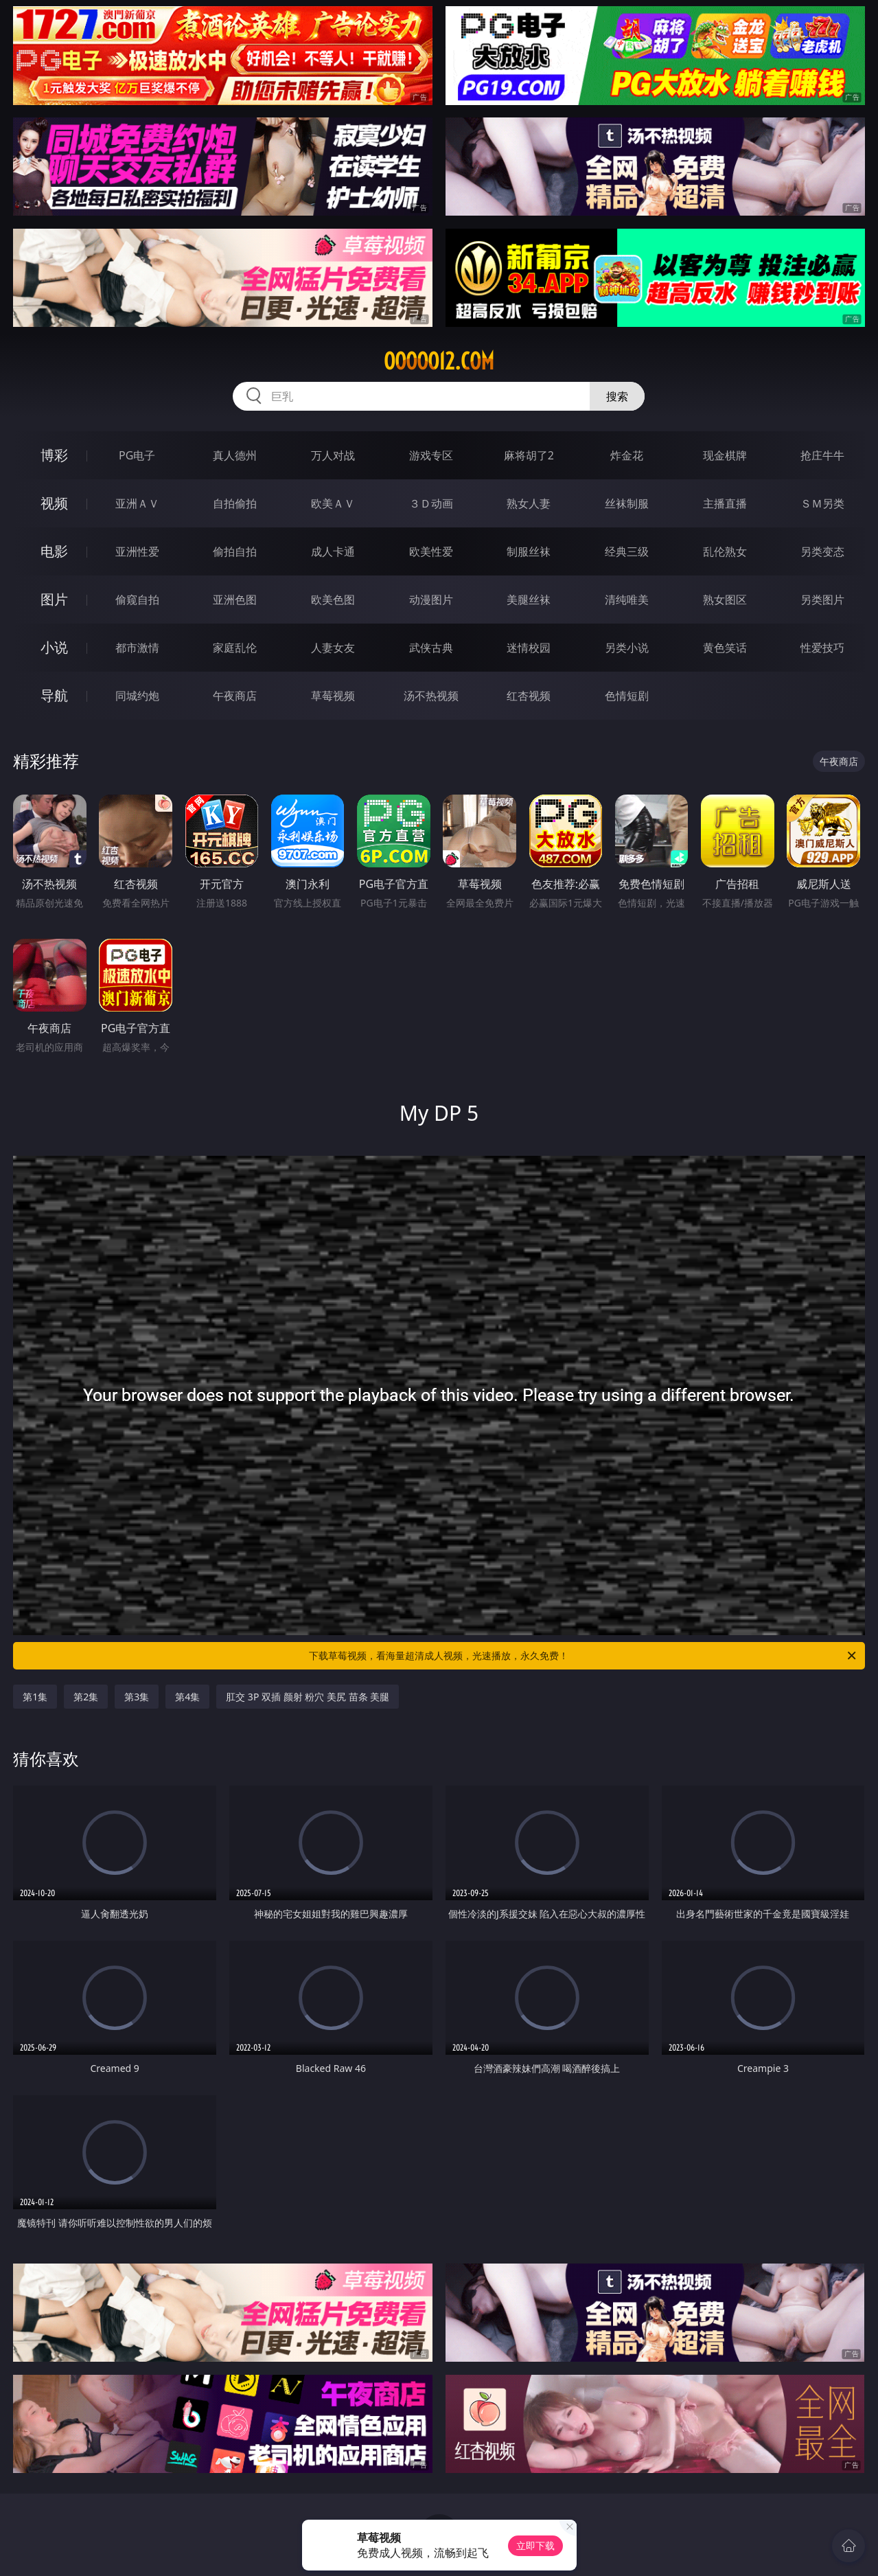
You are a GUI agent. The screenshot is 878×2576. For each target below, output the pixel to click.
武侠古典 (431, 647)
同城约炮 (137, 695)
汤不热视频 (431, 695)
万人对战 (333, 455)
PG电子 (137, 455)
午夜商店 (235, 695)
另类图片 (822, 599)
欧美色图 (333, 599)
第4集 (187, 1696)
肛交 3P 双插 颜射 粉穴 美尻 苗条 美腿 (307, 1696)
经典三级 (627, 551)
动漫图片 (431, 599)
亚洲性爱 (137, 551)
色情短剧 (627, 695)
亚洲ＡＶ (137, 503)
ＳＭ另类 (822, 503)
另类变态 (822, 551)
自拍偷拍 (235, 503)
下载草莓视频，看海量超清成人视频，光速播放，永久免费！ (583, 1656)
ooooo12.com (439, 361)
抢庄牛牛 (822, 455)
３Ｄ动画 (431, 503)
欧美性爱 (431, 551)
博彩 (54, 455)
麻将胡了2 (529, 455)
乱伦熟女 (725, 551)
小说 (54, 647)
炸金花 (626, 455)
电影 (54, 551)
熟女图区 (725, 599)
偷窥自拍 (137, 599)
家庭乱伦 (235, 647)
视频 (54, 503)
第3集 (136, 1696)
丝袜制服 (627, 503)
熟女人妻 (529, 503)
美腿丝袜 (529, 599)
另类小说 (627, 647)
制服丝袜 (529, 551)
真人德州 (235, 455)
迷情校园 (529, 647)
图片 (54, 599)
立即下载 (535, 2545)
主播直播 (725, 503)
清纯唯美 (627, 599)
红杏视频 (529, 695)
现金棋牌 (725, 455)
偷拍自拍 (235, 551)
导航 (54, 695)
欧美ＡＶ (333, 503)
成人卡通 (333, 551)
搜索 (617, 396)
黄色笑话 (725, 647)
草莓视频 (333, 695)
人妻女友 (333, 647)
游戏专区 (431, 455)
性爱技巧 (822, 647)
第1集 (35, 1696)
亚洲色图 (235, 599)
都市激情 (137, 647)
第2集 (85, 1696)
